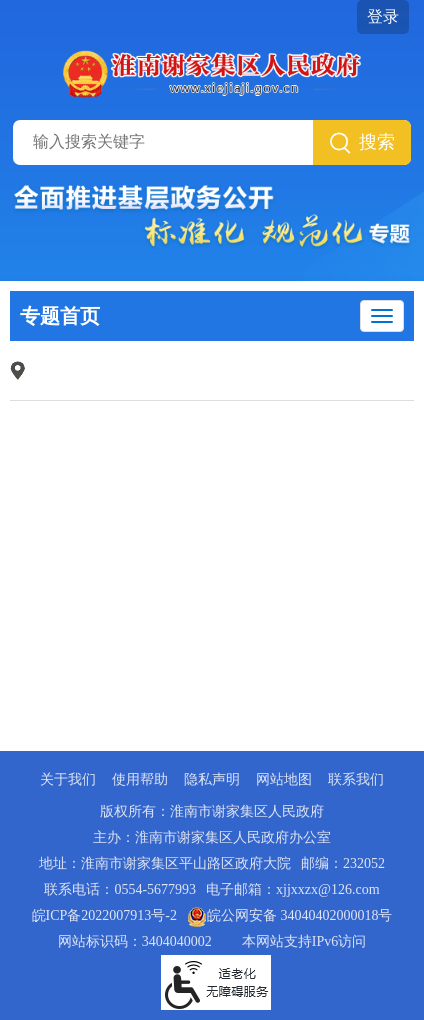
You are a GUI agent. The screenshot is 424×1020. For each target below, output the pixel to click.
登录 (383, 16)
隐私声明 (212, 779)
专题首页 (60, 316)
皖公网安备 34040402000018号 (290, 915)
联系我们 (356, 779)
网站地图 (284, 779)
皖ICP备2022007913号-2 (104, 915)
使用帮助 (140, 779)
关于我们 (68, 779)
